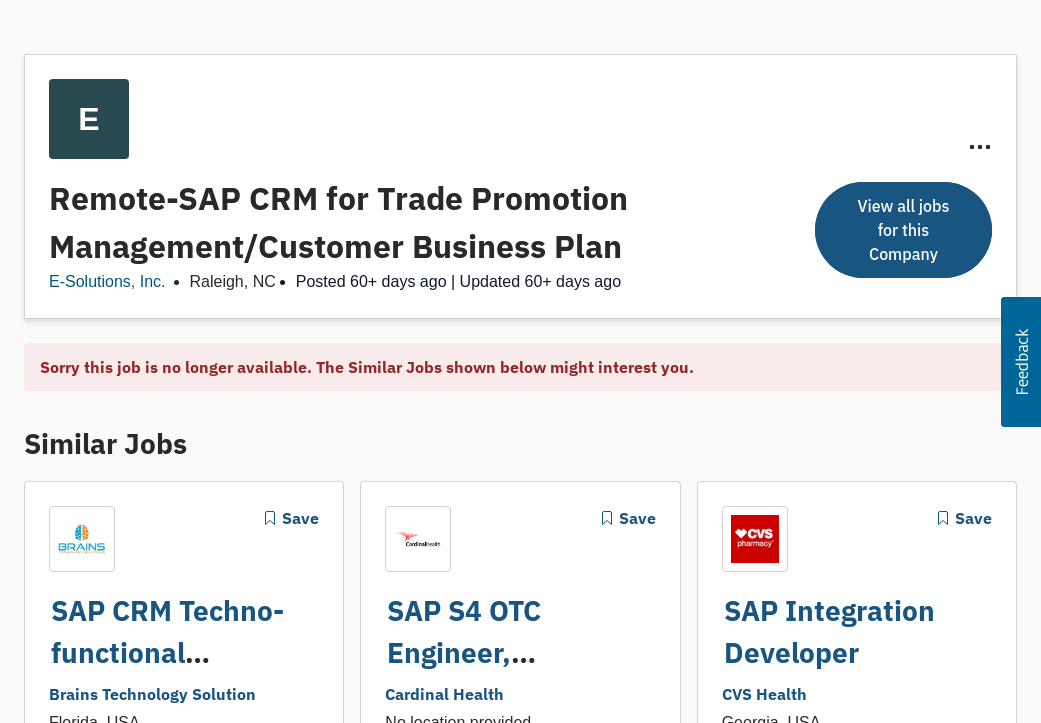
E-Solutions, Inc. (107, 281)
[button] (1021, 362)
